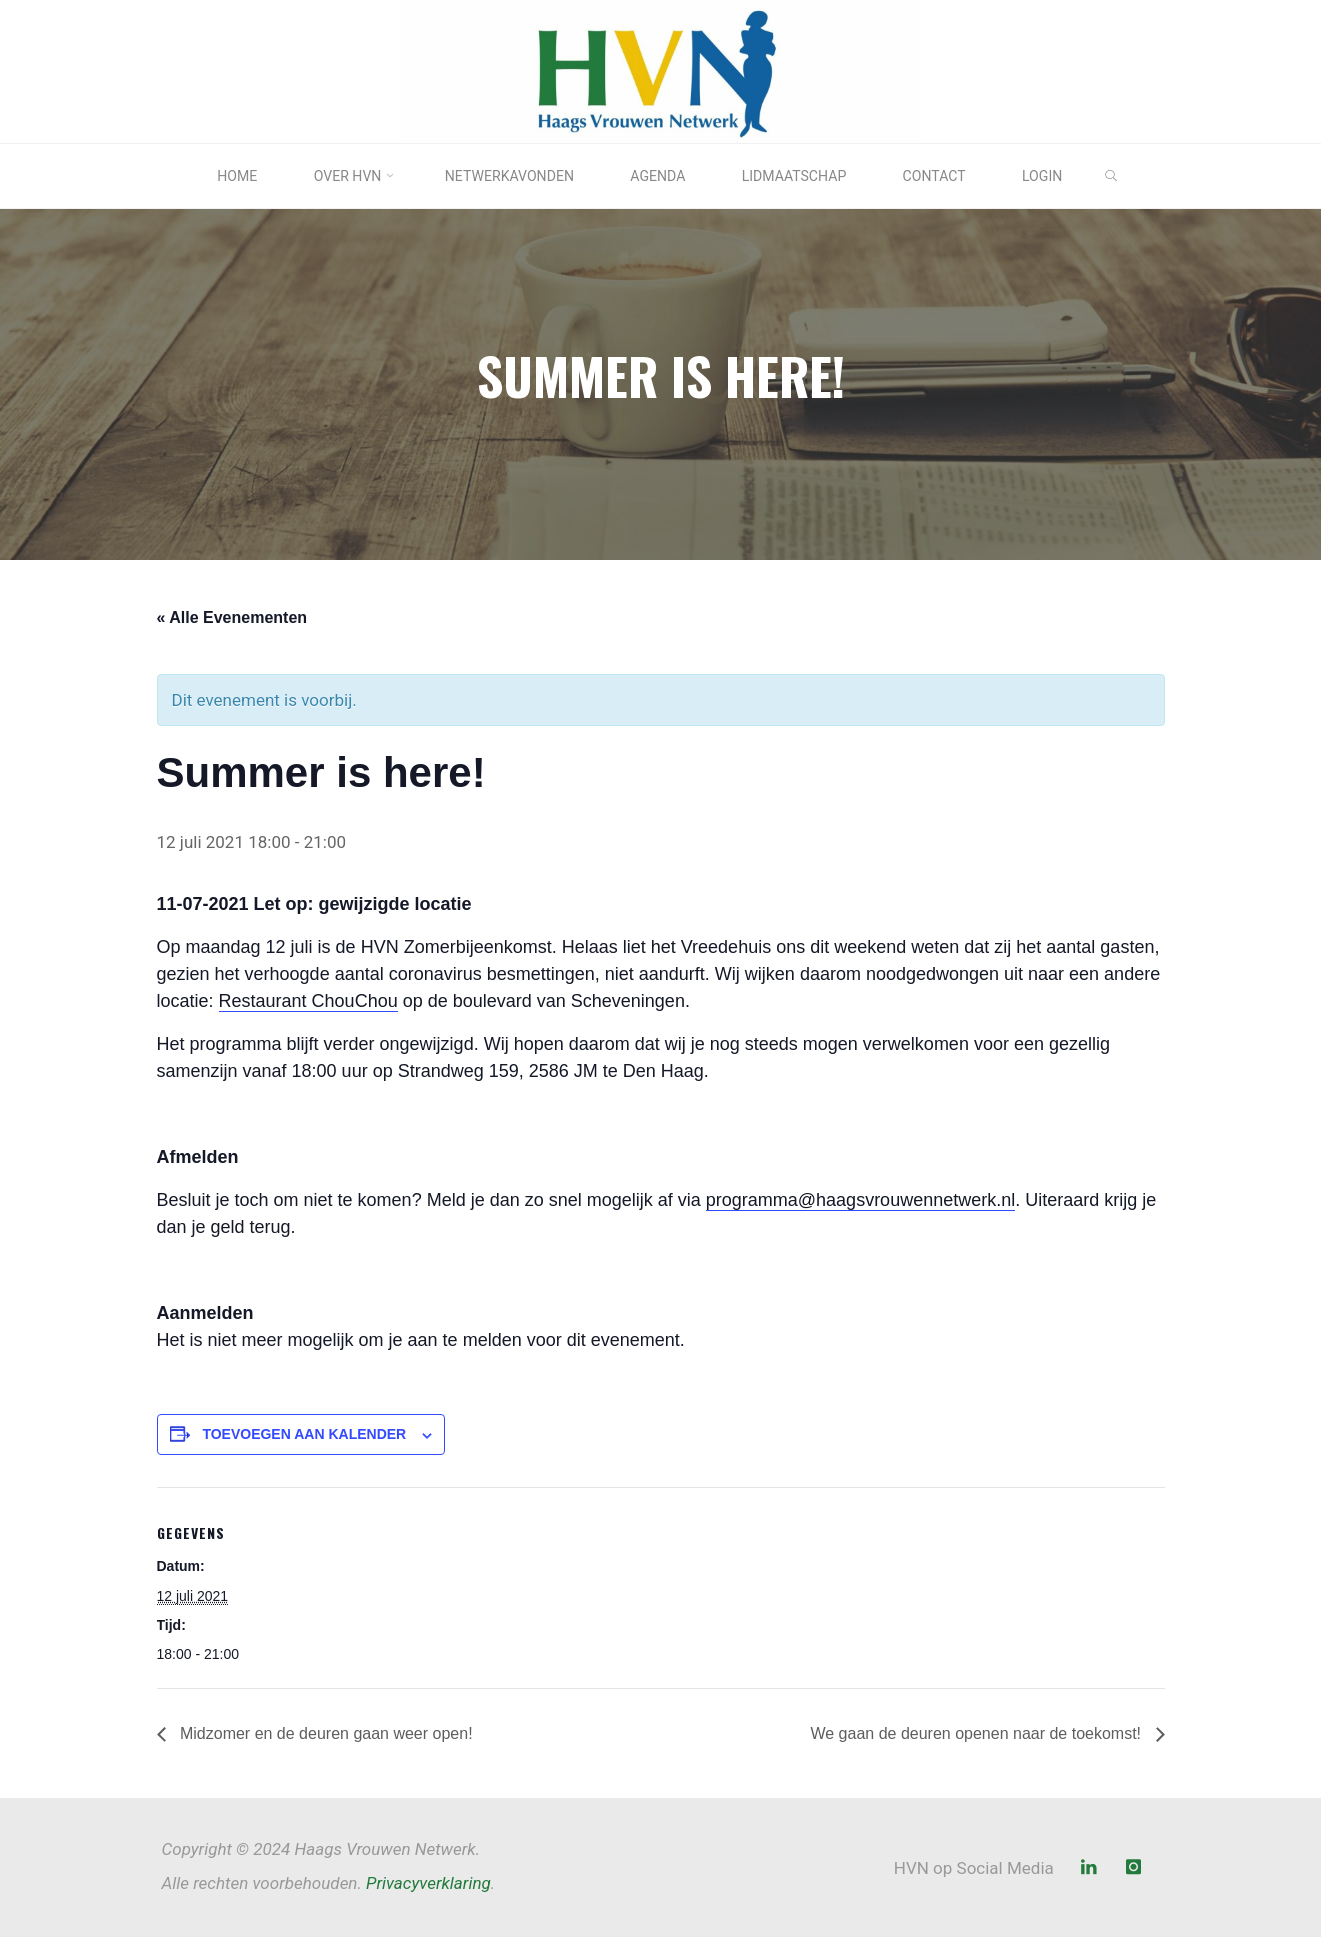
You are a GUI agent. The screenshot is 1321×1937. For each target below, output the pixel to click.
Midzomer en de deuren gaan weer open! (324, 1733)
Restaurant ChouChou (308, 1001)
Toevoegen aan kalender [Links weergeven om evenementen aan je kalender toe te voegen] (304, 1434)
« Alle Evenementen (232, 616)
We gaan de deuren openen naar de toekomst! (977, 1733)
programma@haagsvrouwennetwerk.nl (860, 1200)
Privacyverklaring (428, 1883)
